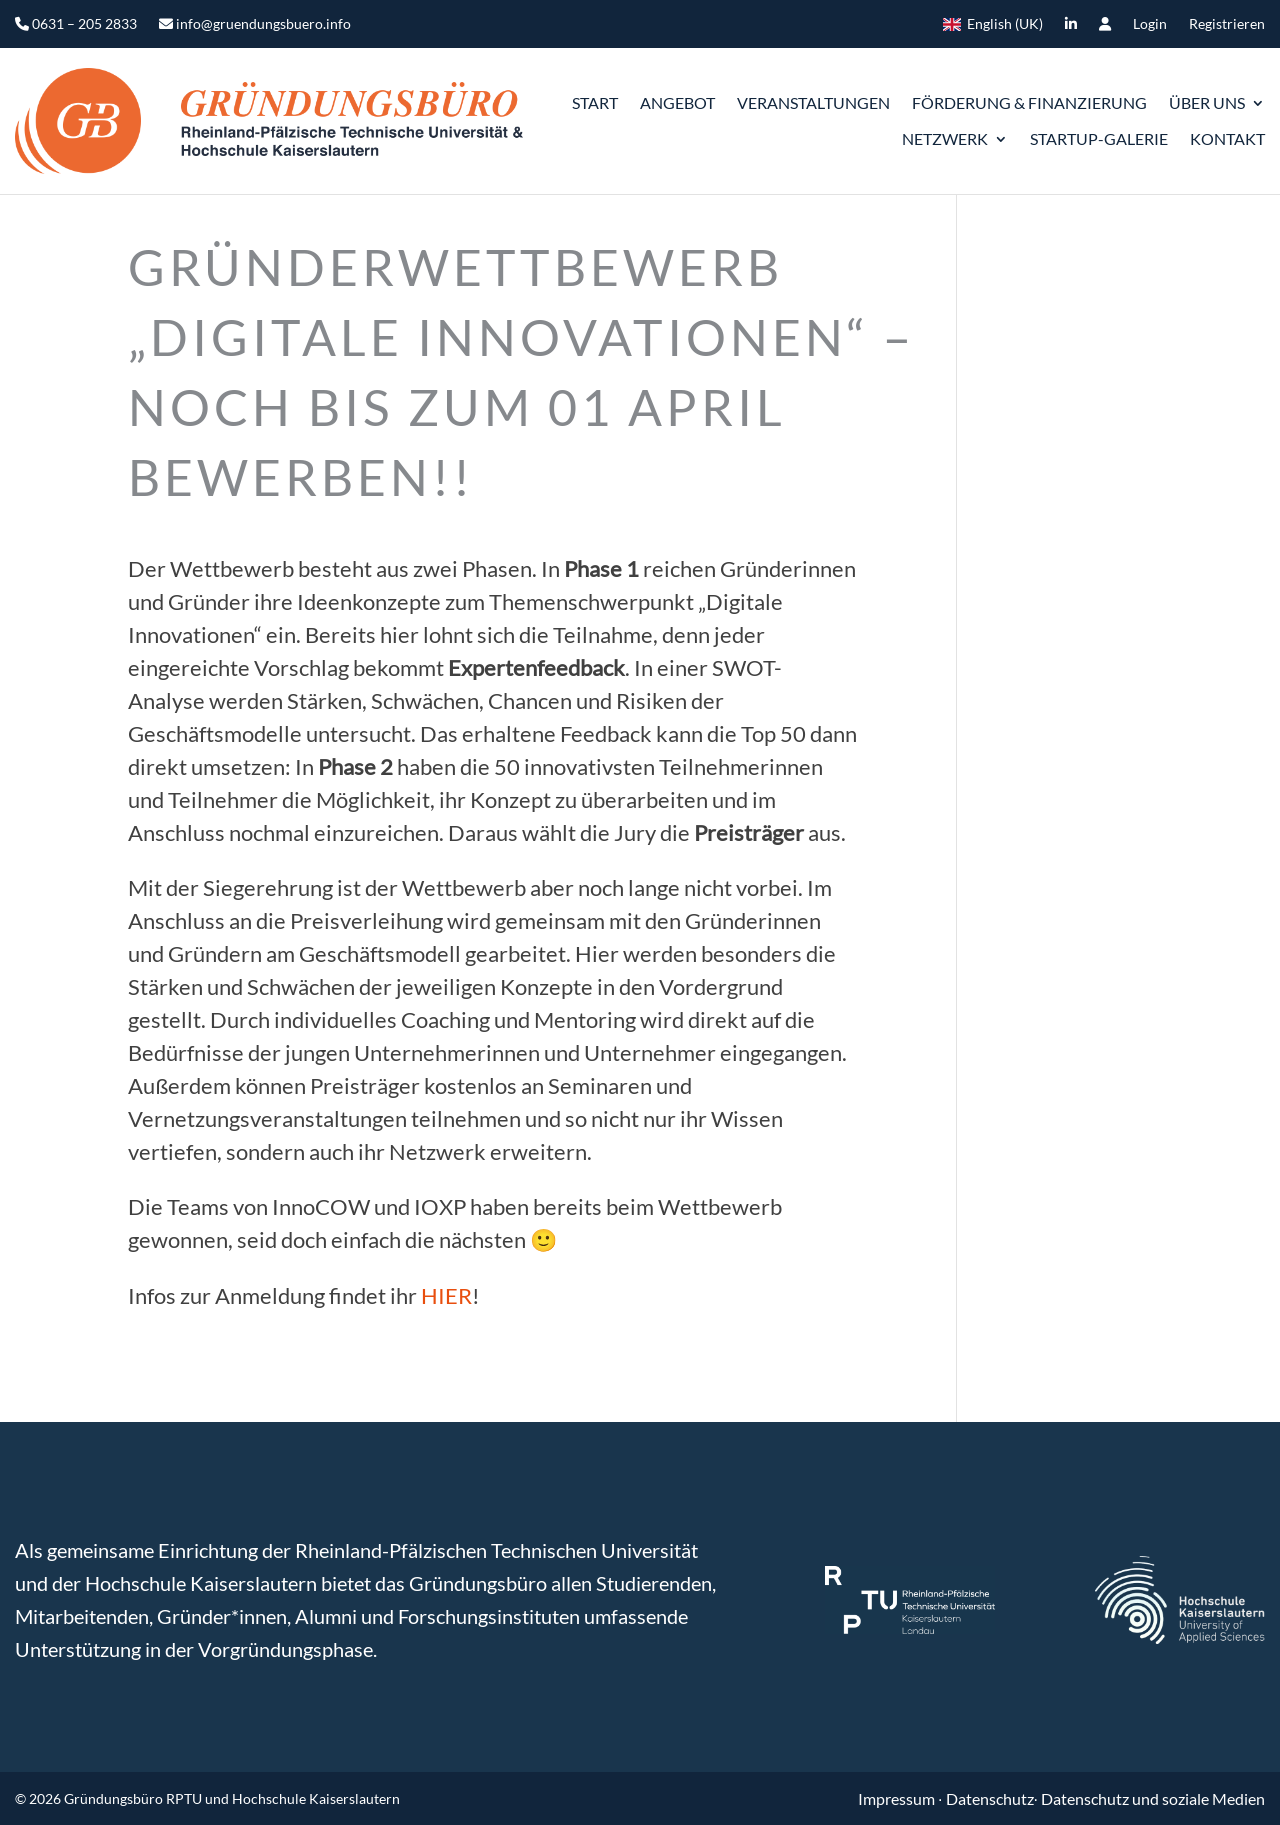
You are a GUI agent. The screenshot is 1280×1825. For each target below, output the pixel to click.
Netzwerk (945, 138)
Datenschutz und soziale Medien (1153, 1798)
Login (1150, 24)
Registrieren (1227, 24)
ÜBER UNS (1207, 102)
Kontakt (1227, 138)
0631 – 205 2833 (76, 24)
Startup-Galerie (1099, 138)
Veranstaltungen (813, 102)
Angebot (677, 102)
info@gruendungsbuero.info (255, 24)
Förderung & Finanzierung (1029, 102)
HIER (446, 1295)
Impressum (898, 1798)
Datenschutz (990, 1798)
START (595, 102)
